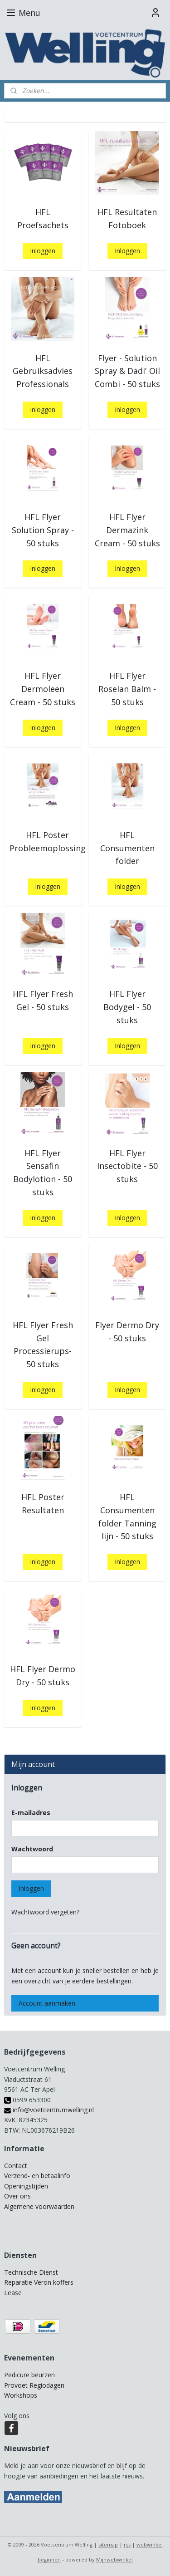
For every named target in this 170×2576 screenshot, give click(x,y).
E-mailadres (30, 1812)
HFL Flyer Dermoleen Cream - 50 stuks (42, 688)
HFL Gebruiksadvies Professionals (43, 371)
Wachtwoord (32, 1849)
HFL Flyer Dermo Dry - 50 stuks (42, 1675)
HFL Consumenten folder (127, 848)
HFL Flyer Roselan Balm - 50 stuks (127, 688)
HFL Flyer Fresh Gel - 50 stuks (43, 1000)
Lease (13, 2292)
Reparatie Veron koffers (38, 2282)
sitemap (108, 2544)
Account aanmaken (47, 2003)
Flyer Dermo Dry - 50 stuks (127, 1332)
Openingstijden (26, 2186)
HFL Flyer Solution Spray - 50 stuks (43, 530)
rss (127, 2544)
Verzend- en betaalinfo (37, 2175)
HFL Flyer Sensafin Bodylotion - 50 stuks (42, 1172)
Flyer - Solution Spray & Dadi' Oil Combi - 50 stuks (127, 371)
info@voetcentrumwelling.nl (49, 2109)
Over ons (17, 2196)
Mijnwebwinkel (114, 2559)
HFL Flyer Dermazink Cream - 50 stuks (127, 530)
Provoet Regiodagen (34, 2385)
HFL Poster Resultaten (42, 1504)
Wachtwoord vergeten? (45, 1912)
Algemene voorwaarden (39, 2206)
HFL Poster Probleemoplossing (48, 841)
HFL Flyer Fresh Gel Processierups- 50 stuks (43, 1344)
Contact (15, 2165)
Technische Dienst (31, 2272)
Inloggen (42, 250)
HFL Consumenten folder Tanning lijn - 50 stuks (127, 1516)
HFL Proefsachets (42, 218)
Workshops (20, 2395)
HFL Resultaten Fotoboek (127, 218)
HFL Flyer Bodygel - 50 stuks (127, 1006)
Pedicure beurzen (29, 2374)
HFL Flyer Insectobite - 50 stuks (127, 1166)
